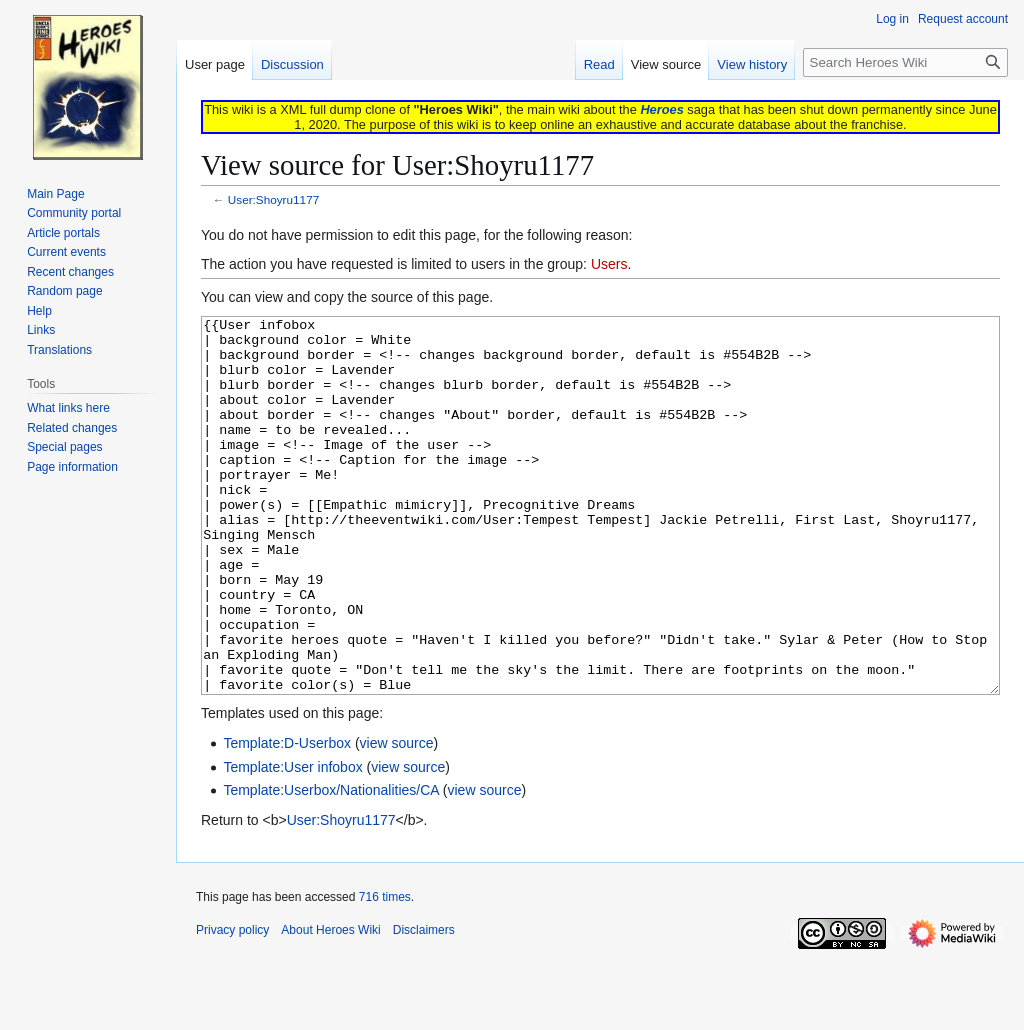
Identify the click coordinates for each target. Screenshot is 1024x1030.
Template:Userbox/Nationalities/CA (331, 865)
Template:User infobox (292, 842)
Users (609, 264)
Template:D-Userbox (287, 818)
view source (397, 818)
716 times (385, 972)
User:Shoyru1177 (273, 199)
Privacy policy (232, 1005)
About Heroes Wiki (330, 1005)
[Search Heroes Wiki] (905, 62)
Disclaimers (424, 1005)
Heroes (661, 109)
